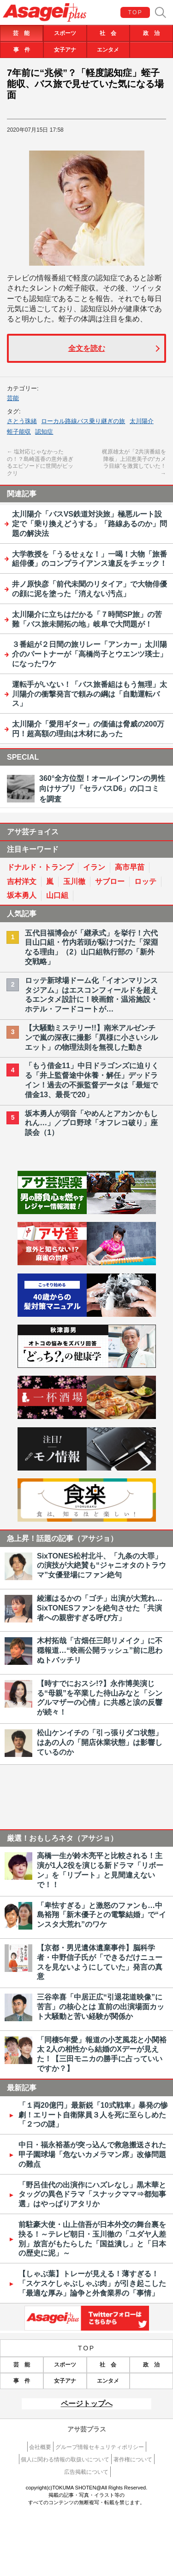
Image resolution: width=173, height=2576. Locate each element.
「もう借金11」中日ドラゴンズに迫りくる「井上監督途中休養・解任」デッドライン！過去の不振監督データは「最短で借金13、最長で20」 (92, 1080)
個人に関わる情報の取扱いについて (65, 2459)
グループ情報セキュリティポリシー (99, 2447)
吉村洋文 (21, 881)
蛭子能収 (19, 431)
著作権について (132, 2459)
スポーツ (65, 33)
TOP (135, 12)
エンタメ (108, 50)
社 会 (108, 33)
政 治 (151, 33)
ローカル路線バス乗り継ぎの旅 (83, 421)
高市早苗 (129, 867)
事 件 (21, 50)
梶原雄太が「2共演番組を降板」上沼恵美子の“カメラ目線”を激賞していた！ (134, 462)
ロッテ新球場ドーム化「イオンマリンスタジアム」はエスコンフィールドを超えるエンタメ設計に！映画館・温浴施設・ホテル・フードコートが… (91, 995)
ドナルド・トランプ (40, 867)
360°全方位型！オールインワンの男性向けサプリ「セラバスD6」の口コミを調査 (102, 788)
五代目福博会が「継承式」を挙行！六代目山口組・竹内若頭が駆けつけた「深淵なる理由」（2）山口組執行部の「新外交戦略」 (91, 947)
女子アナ (65, 50)
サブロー (110, 881)
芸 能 (21, 33)
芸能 (13, 398)
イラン (94, 867)
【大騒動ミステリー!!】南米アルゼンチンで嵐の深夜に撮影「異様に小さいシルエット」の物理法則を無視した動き (91, 1037)
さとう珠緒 (22, 421)
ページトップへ (87, 2403)
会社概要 (40, 2447)
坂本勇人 (21, 895)
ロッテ (145, 881)
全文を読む (86, 348)
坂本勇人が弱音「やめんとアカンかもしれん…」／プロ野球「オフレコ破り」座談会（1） (91, 1123)
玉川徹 (74, 881)
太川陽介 (142, 421)
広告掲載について (86, 2472)
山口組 (57, 895)
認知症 (44, 431)
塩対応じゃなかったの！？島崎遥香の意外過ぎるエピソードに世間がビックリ (40, 462)
